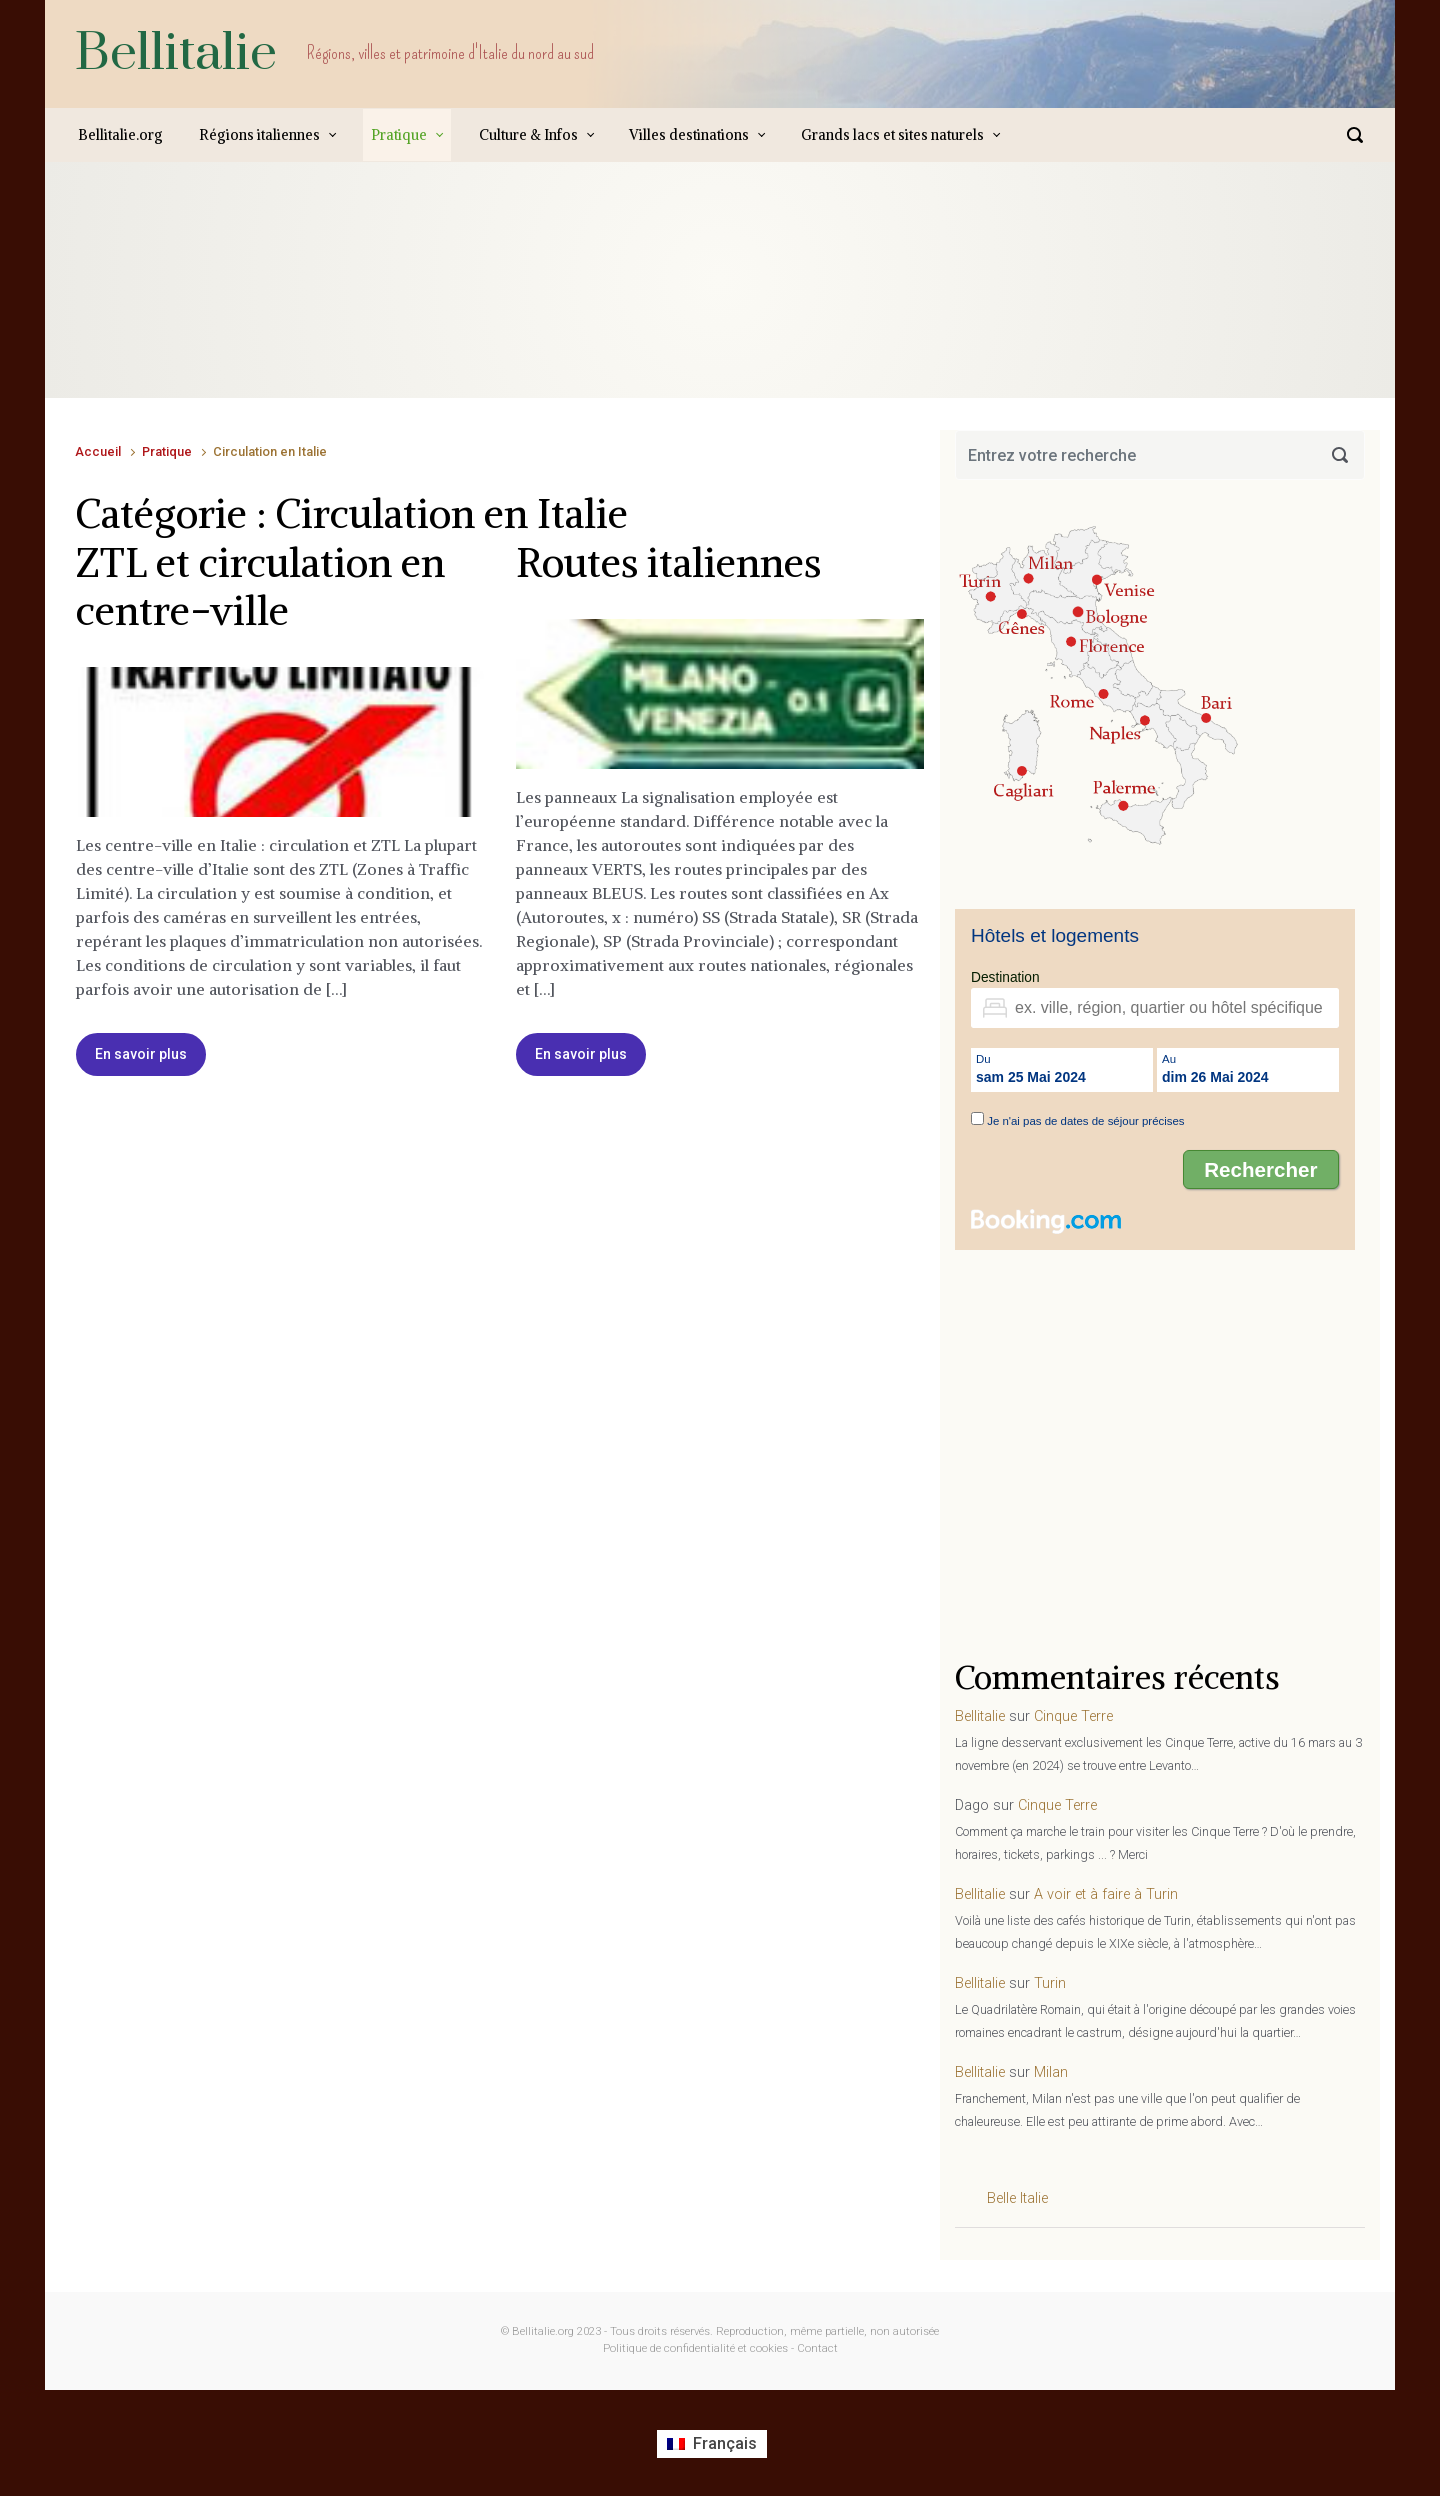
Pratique (167, 451)
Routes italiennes (668, 563)
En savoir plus (141, 1054)
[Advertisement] (439, 300)
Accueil (98, 451)
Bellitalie (176, 53)
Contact (817, 2348)
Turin (1050, 1983)
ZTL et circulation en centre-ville (260, 587)
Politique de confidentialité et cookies (695, 2348)
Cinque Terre (1073, 1716)
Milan (1051, 2072)
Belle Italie (1017, 2198)
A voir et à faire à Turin (1106, 1894)
